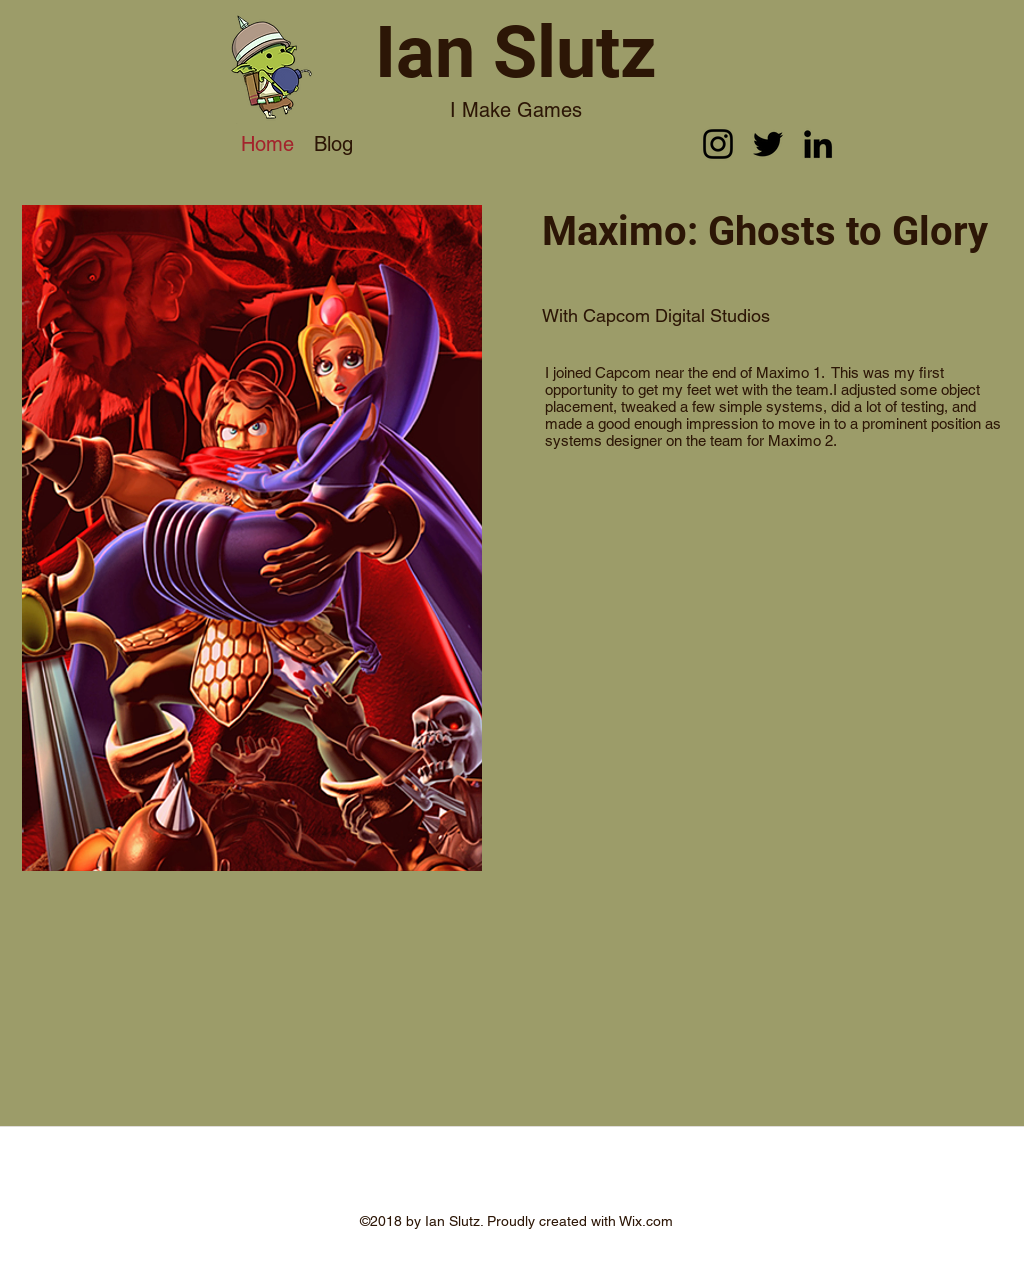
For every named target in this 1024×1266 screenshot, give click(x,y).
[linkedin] (818, 144)
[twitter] (768, 144)
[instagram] (718, 144)
